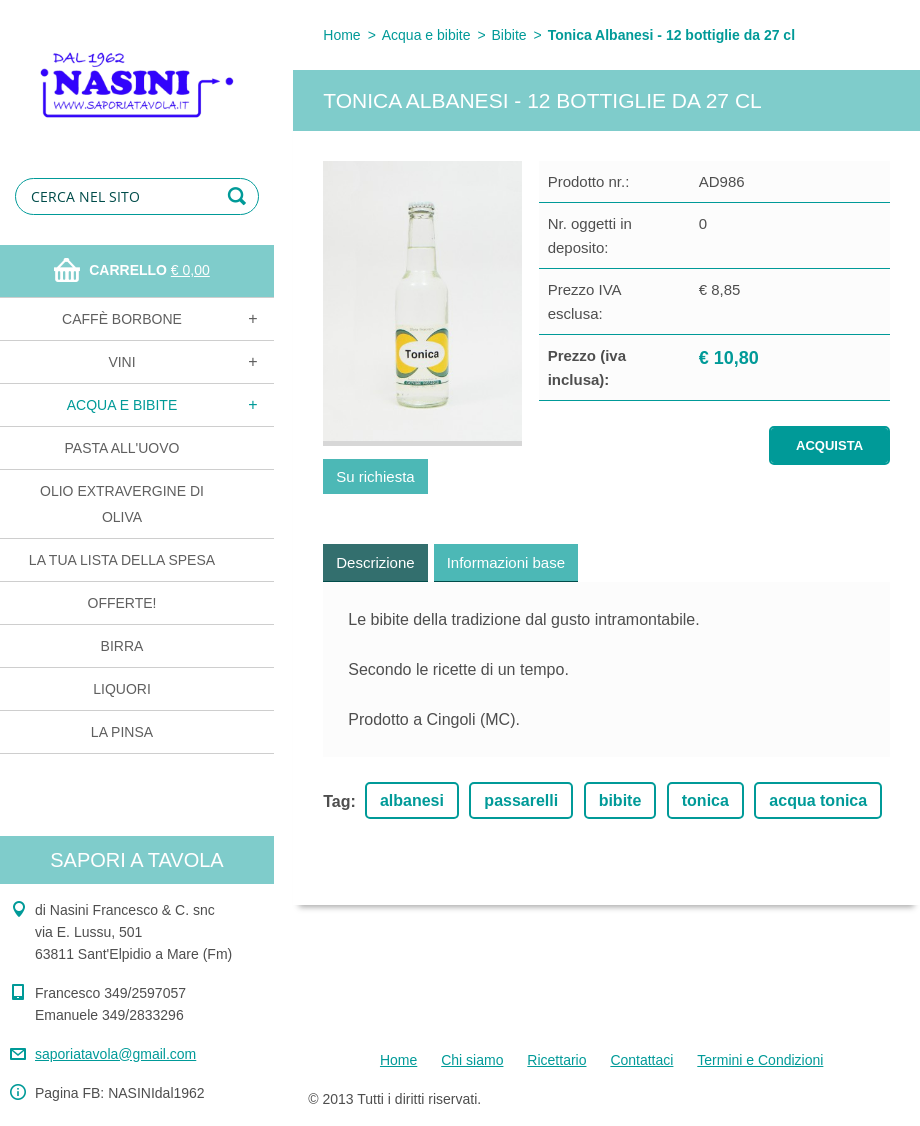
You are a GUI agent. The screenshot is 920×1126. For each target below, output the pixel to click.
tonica (705, 800)
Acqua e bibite (122, 405)
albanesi (412, 800)
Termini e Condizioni (760, 1060)
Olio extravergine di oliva (122, 504)
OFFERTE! (122, 603)
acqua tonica (818, 800)
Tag (336, 801)
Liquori (122, 689)
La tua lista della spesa (122, 560)
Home (341, 35)
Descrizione (375, 562)
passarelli (521, 800)
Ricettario (556, 1060)
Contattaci (641, 1060)
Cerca (240, 196)
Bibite (509, 35)
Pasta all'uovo (122, 448)
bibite (620, 800)
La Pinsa (122, 732)
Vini (121, 362)
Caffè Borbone (122, 319)
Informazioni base (506, 562)
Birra (122, 646)
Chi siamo (472, 1060)
